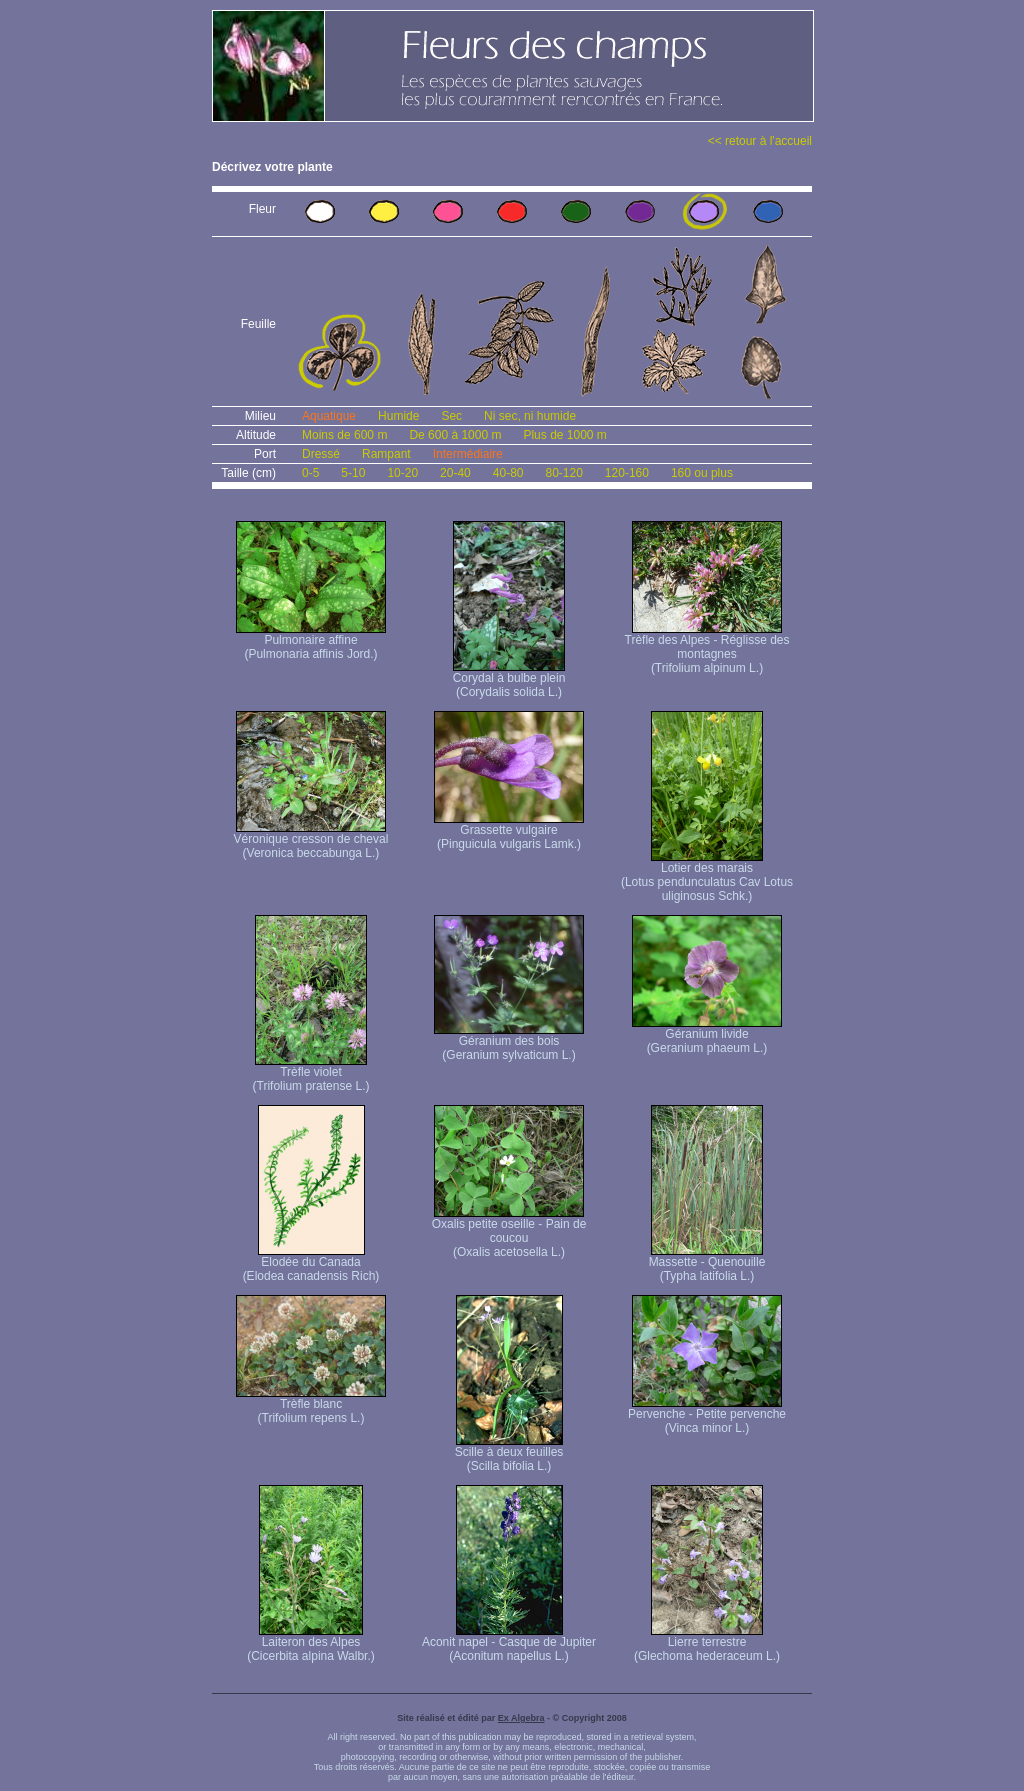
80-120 (563, 473)
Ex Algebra (521, 1718)
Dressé (321, 454)
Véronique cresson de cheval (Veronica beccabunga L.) (311, 840)
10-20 (402, 473)
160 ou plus (702, 473)
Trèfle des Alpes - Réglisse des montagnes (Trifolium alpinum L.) (707, 648)
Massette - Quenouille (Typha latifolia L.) (707, 1263)
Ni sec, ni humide (530, 416)
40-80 (508, 473)
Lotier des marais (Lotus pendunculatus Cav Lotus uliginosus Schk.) (707, 876)
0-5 (310, 473)
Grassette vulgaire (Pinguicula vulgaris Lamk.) (509, 831)
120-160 (627, 473)
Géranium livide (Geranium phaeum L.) (707, 1035)
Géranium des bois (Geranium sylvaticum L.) (509, 1042)
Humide (398, 416)
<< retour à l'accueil (760, 141)
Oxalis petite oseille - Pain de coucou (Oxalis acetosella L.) (509, 1232)
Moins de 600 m (344, 435)
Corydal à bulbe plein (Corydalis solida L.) (509, 679)
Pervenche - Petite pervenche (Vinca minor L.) (707, 1415)
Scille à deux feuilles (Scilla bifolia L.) (509, 1453)
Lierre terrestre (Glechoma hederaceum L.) (707, 1643)
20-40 (455, 473)
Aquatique (329, 416)
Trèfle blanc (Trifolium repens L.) (311, 1405)
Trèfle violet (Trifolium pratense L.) (311, 1073)
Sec (451, 416)
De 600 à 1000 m (455, 435)
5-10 (353, 473)
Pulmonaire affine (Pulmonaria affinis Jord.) (311, 641)
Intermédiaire (468, 454)
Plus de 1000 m (564, 435)
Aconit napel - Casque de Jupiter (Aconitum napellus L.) (509, 1643)
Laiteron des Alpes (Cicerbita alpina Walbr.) (311, 1643)
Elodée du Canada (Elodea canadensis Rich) (311, 1263)
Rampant (386, 454)
